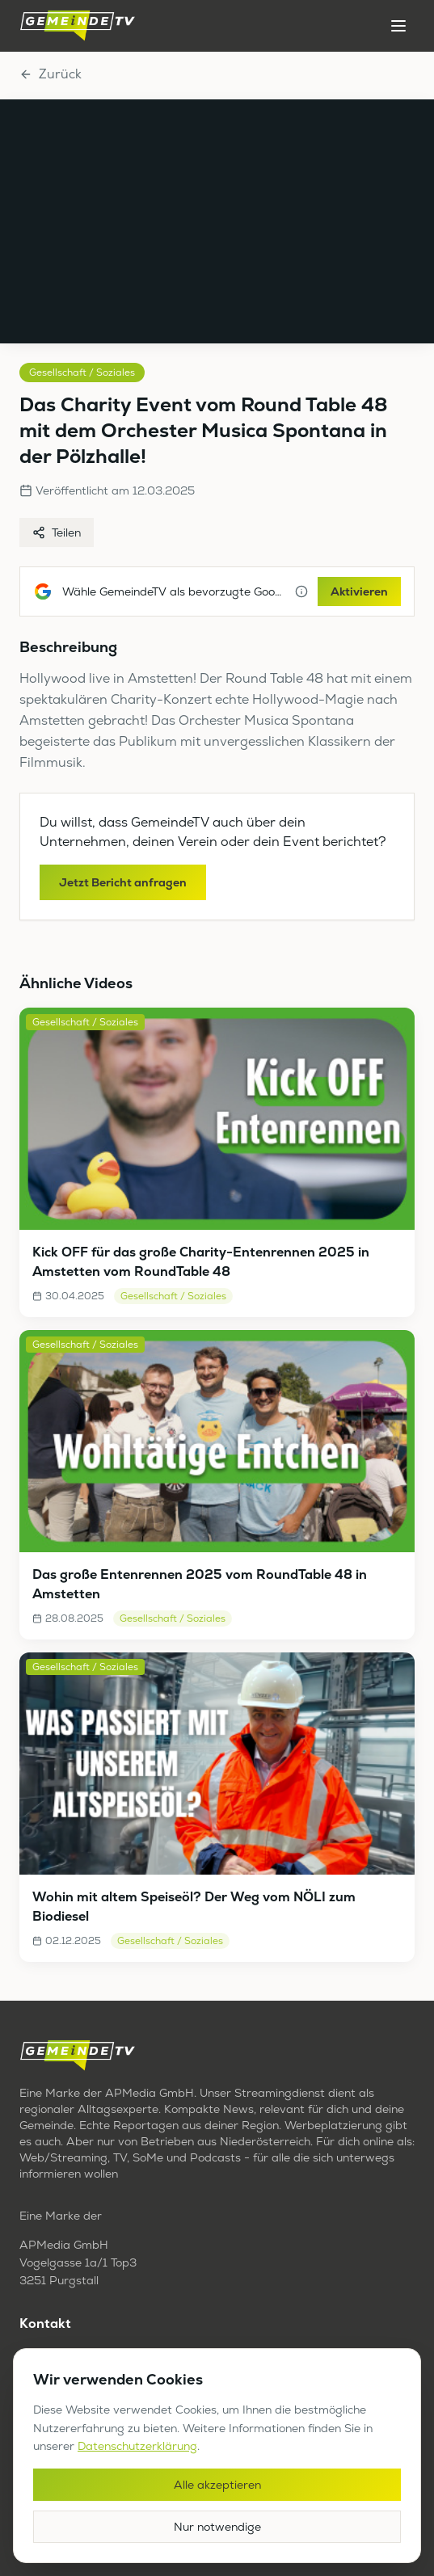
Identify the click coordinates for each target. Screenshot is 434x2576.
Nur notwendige (217, 2526)
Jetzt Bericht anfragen (123, 882)
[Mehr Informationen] (301, 591)
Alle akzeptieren (217, 2484)
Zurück (50, 73)
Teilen (56, 532)
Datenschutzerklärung (137, 2446)
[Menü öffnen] (398, 26)
